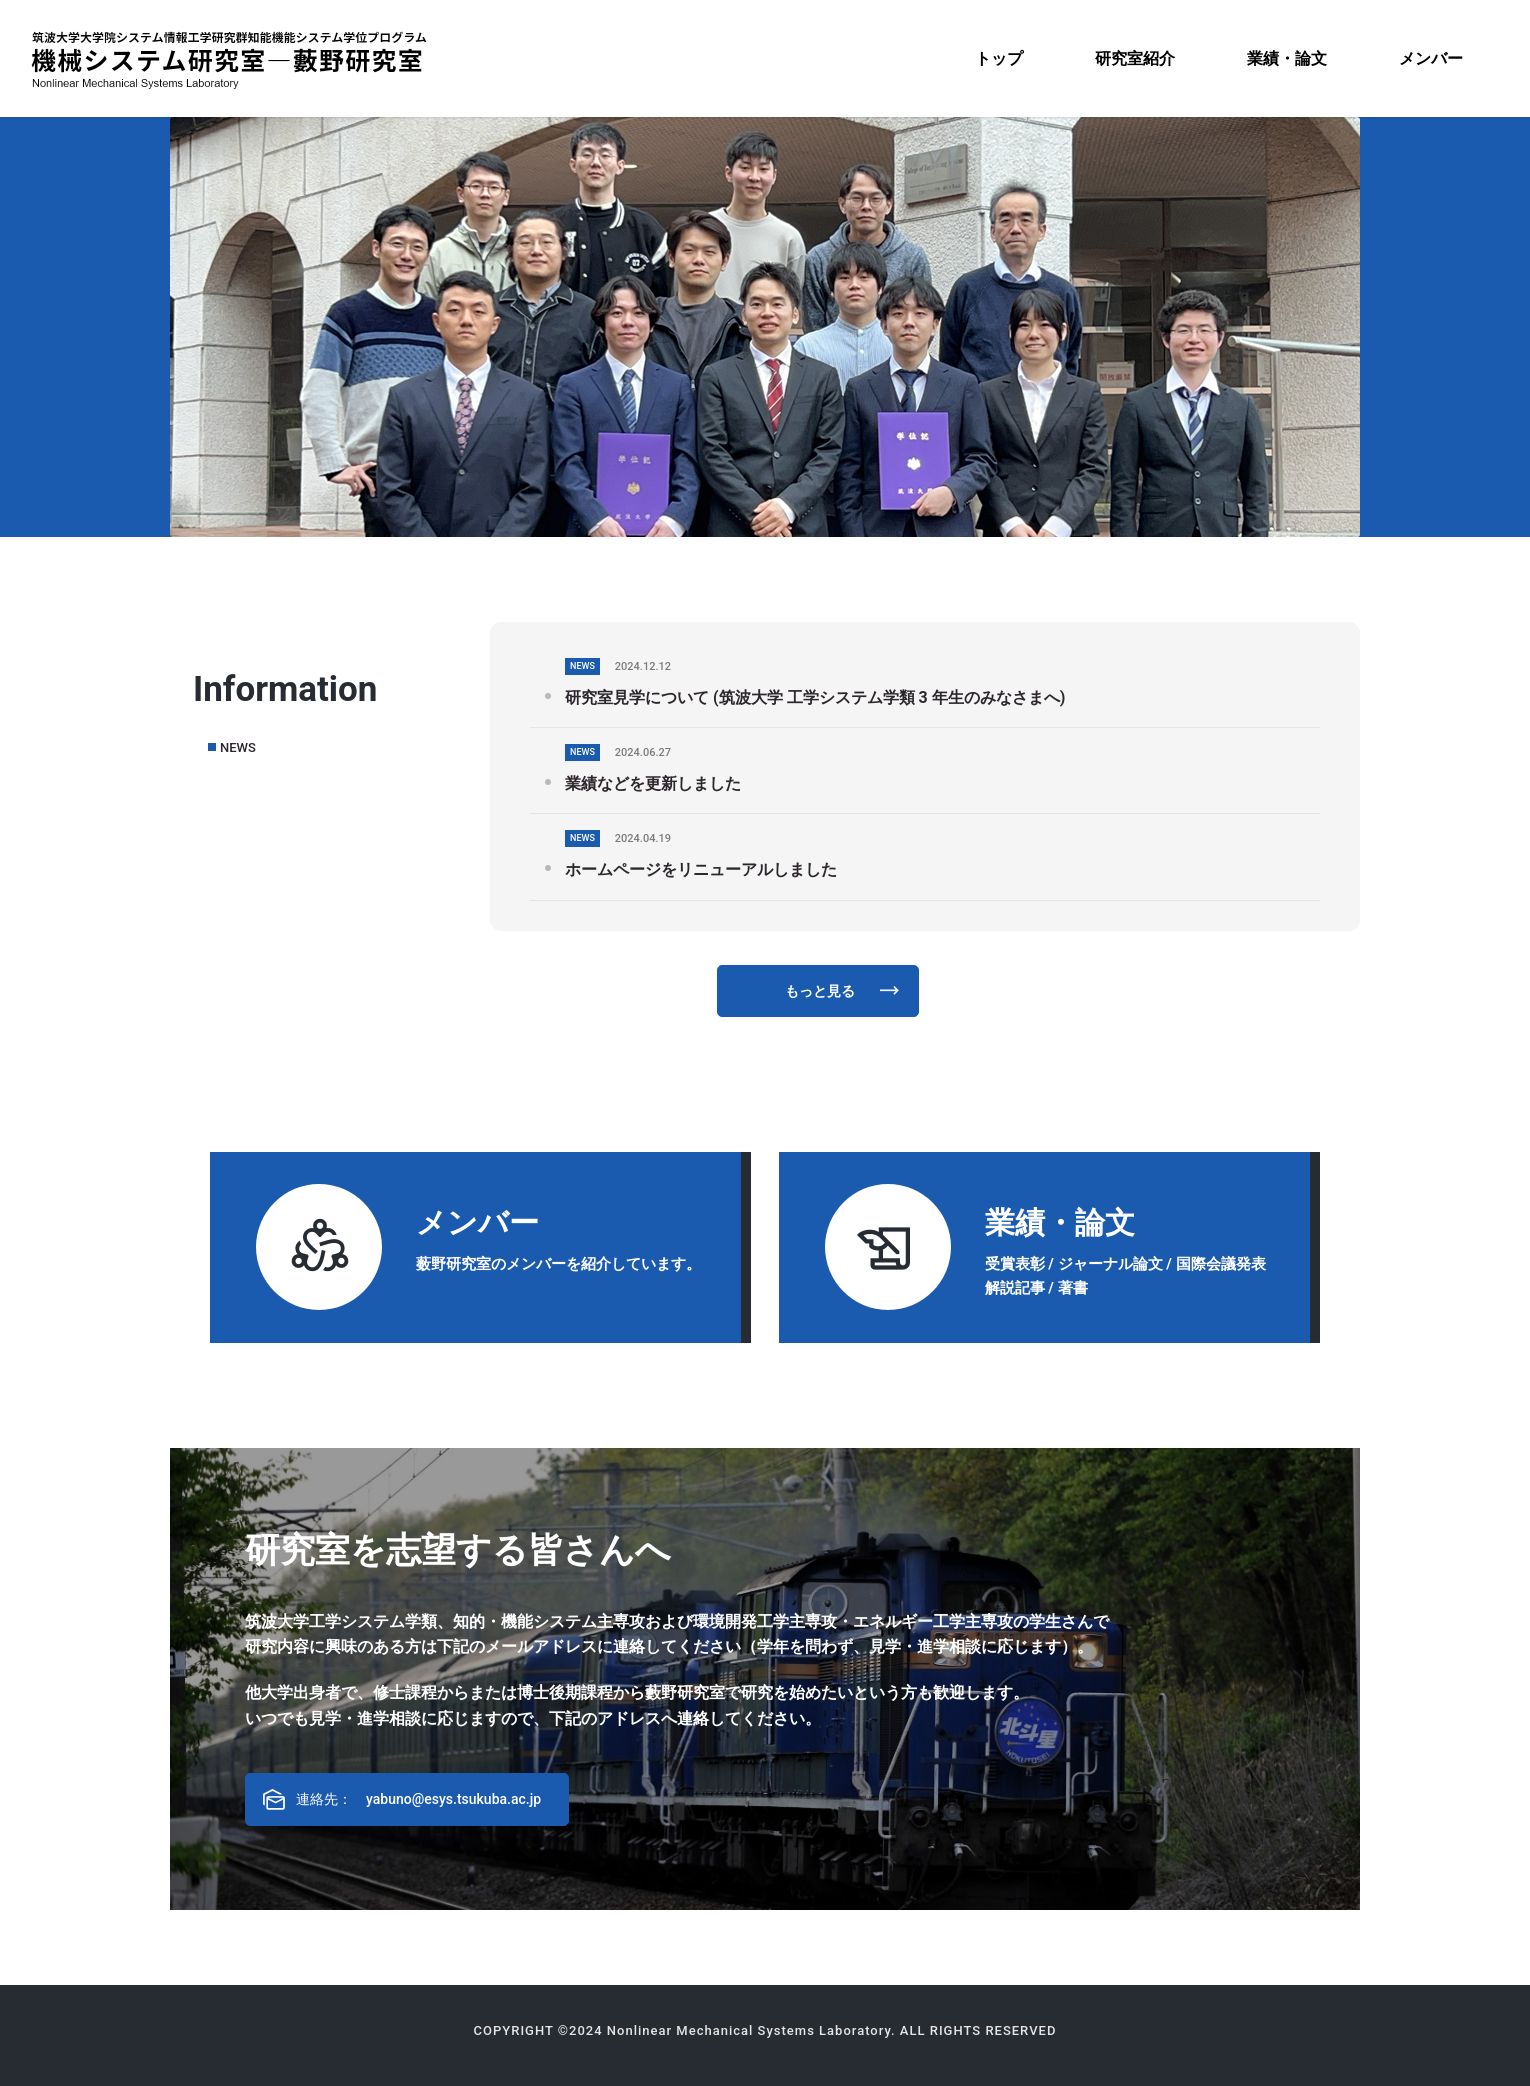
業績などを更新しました (653, 783)
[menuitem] (999, 58)
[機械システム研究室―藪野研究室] (229, 59)
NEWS (238, 747)
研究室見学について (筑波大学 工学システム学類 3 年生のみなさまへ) (815, 697)
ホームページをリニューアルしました (701, 869)
